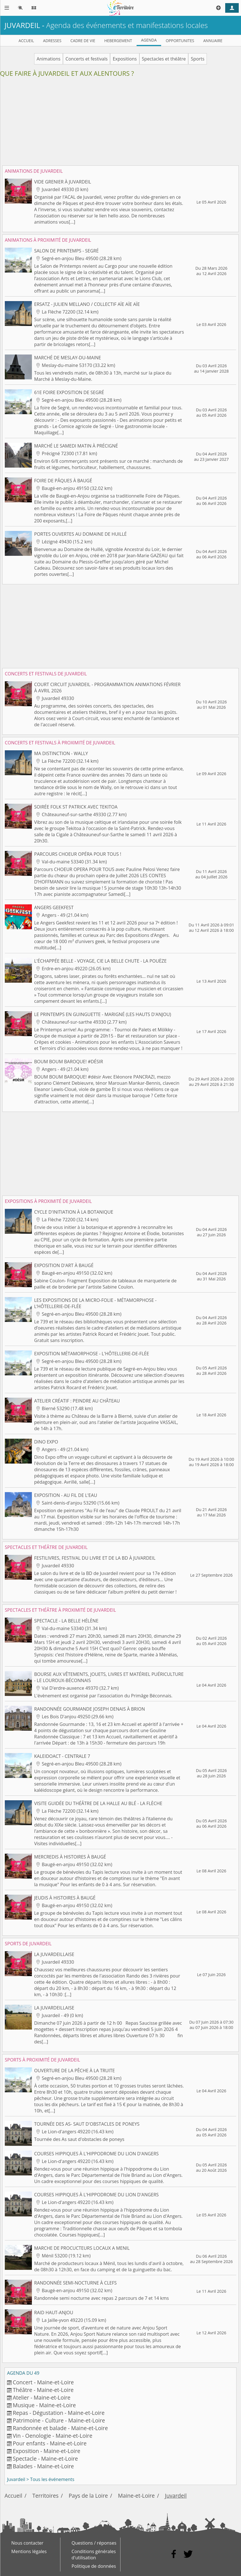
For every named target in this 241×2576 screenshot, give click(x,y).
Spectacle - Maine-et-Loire (45, 2458)
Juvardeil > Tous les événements (40, 2479)
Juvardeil (176, 2495)
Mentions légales (29, 2551)
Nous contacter (27, 2543)
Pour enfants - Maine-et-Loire (50, 2443)
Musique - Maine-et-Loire (44, 2405)
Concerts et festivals (86, 59)
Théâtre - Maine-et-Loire (43, 2390)
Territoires (45, 2495)
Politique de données (94, 2566)
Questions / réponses (94, 2543)
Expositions (125, 59)
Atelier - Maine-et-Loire (41, 2397)
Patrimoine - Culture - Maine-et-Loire (59, 2420)
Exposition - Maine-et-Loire (46, 2451)
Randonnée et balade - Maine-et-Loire (60, 2428)
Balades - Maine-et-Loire (43, 2466)
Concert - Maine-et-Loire (43, 2382)
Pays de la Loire (88, 2495)
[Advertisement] (120, 123)
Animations (48, 59)
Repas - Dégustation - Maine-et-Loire (58, 2413)
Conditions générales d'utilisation (94, 2554)
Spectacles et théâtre (164, 59)
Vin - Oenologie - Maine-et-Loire (52, 2435)
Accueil (13, 2495)
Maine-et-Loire (136, 2495)
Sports (197, 59)
